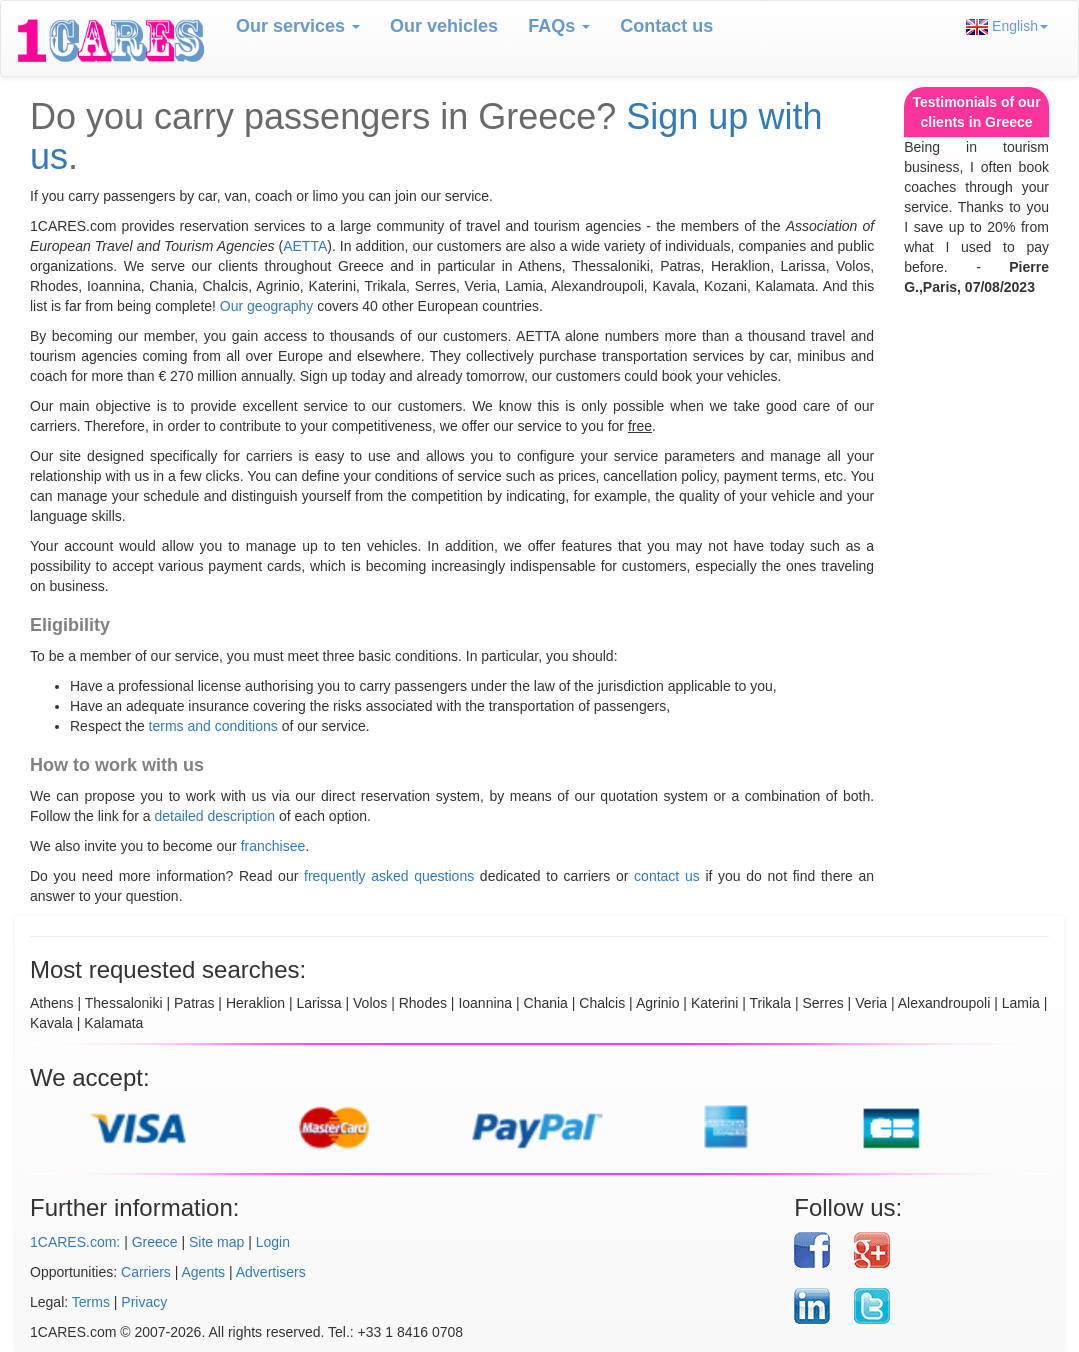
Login (273, 1242)
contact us (667, 876)
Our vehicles (444, 26)
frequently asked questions (389, 876)
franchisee (273, 846)
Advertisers (271, 1272)
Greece (155, 1242)
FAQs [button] (559, 26)
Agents (204, 1272)
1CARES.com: (75, 1242)
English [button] (1007, 26)
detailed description (215, 816)
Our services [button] (298, 26)
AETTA (305, 246)
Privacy (144, 1302)
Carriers (146, 1272)
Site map (216, 1242)
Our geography (266, 306)
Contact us (666, 26)
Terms (91, 1302)
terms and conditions (213, 726)
